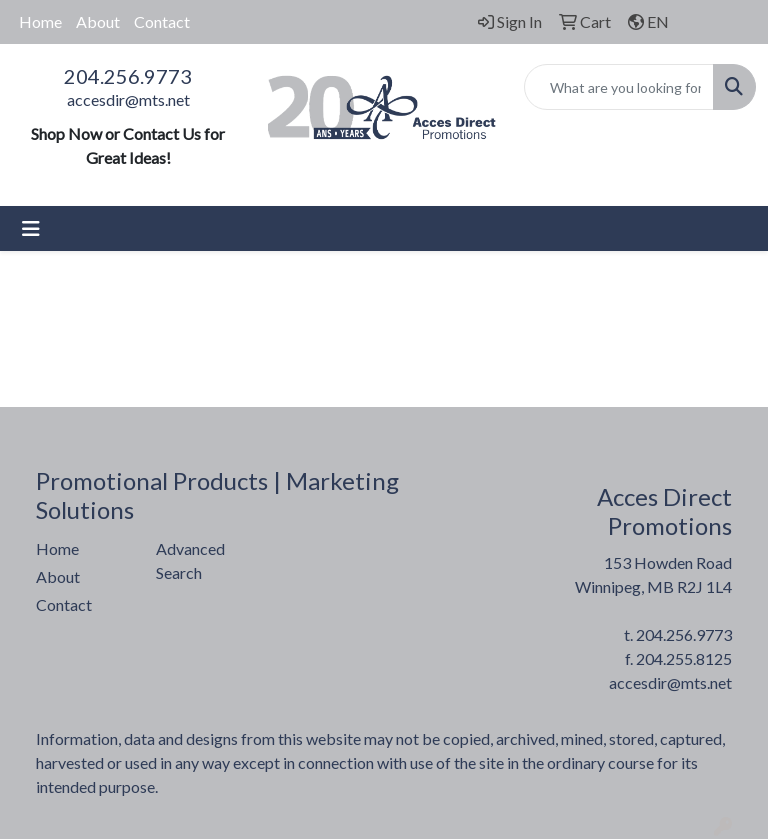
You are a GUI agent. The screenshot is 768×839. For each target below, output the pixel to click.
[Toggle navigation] (31, 228)
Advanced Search (190, 560)
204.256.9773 (128, 76)
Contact (162, 21)
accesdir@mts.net (128, 99)
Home (40, 21)
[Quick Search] (619, 87)
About (98, 21)
